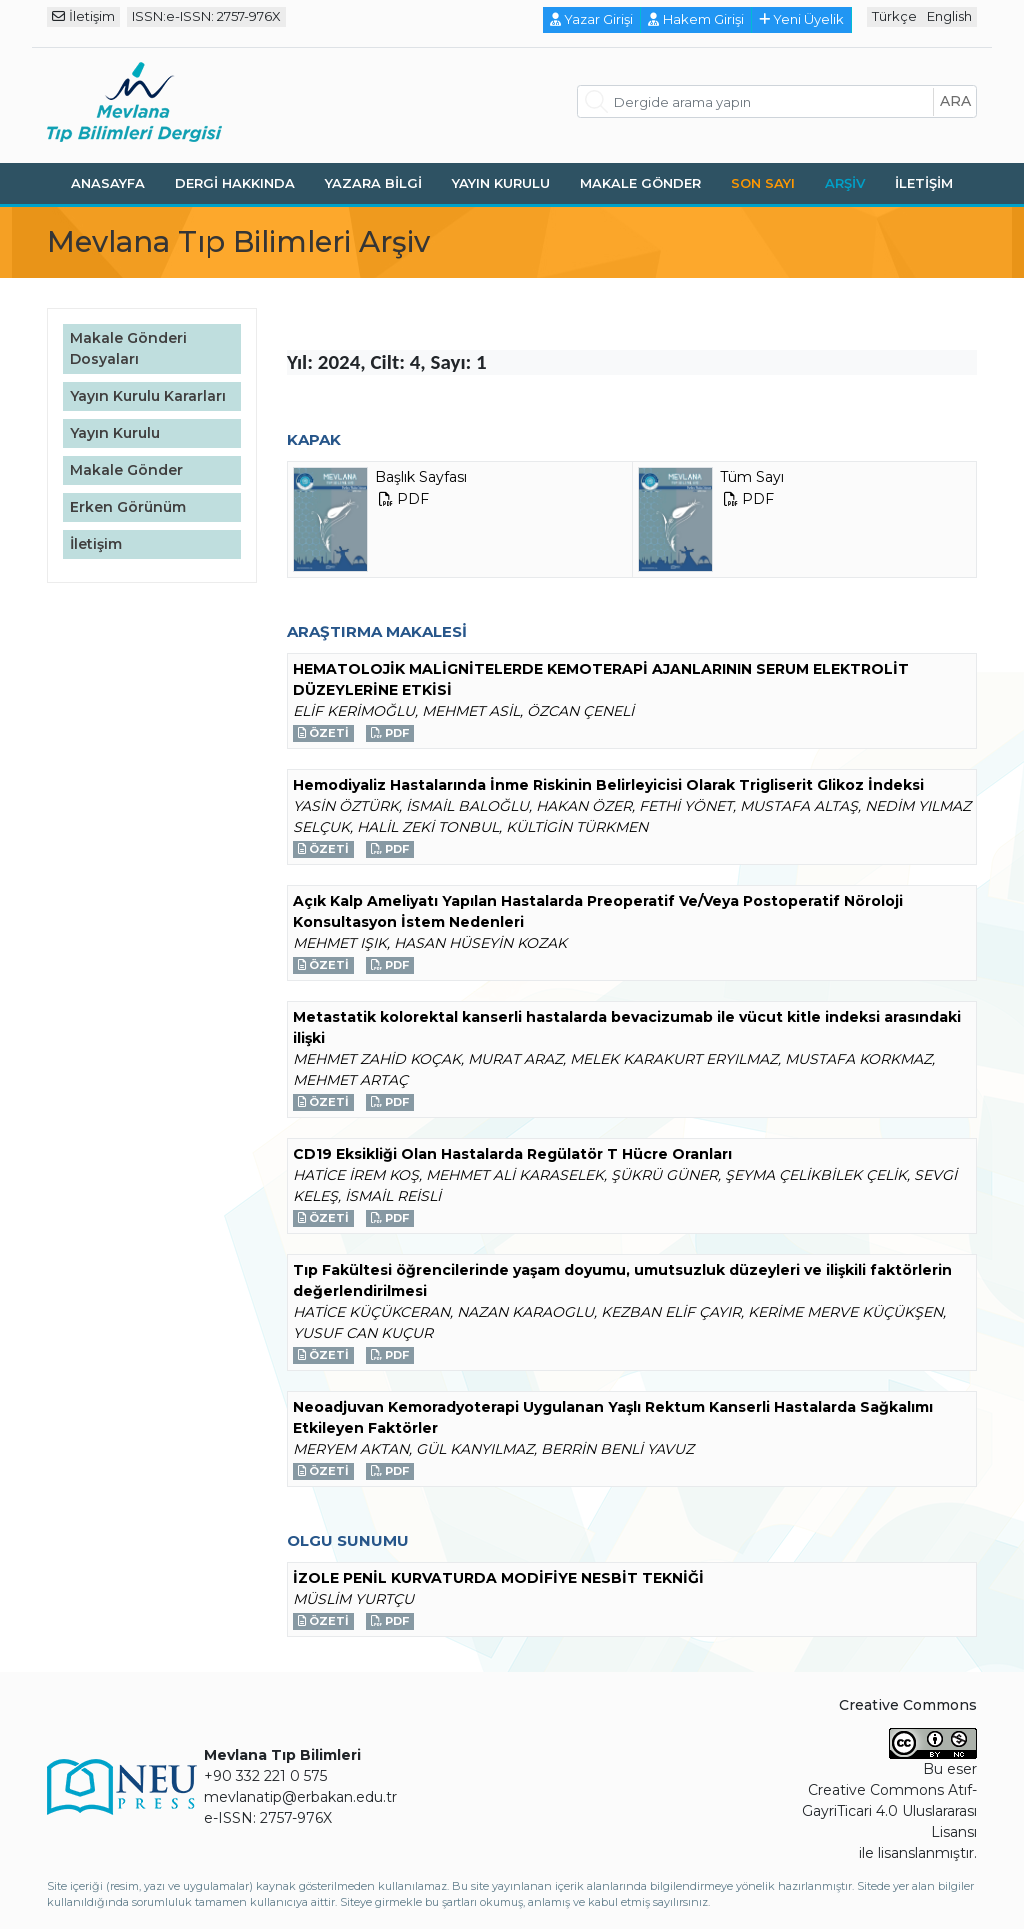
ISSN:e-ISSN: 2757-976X (206, 16)
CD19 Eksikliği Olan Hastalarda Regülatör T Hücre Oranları (512, 1154)
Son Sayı (763, 183)
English (949, 16)
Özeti (323, 733)
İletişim (83, 16)
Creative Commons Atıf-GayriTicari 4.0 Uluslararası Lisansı (889, 1811)
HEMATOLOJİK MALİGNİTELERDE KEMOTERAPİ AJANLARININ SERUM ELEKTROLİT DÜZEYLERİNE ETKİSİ (601, 679)
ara (955, 101)
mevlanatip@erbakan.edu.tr (300, 1797)
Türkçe (894, 16)
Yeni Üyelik (802, 19)
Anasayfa (108, 183)
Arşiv (845, 183)
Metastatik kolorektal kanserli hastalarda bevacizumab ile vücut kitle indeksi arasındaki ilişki (627, 1027)
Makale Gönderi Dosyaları (128, 348)
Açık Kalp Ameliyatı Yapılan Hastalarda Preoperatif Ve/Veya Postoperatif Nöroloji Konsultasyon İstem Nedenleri (598, 911)
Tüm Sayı (711, 519)
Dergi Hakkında (235, 183)
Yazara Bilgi (373, 183)
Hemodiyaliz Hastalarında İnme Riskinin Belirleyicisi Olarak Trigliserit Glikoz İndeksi (608, 785)
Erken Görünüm (128, 507)
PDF (390, 733)
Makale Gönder (640, 183)
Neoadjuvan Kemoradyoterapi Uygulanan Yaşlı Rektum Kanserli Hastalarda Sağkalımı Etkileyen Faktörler (613, 1417)
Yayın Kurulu (501, 183)
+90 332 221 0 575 (265, 1776)
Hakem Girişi (696, 19)
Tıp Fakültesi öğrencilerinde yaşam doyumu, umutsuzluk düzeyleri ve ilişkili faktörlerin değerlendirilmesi (622, 1280)
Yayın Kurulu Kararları (148, 396)
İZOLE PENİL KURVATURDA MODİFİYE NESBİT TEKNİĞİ (498, 1578)
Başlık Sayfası (380, 519)
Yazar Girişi (592, 19)
